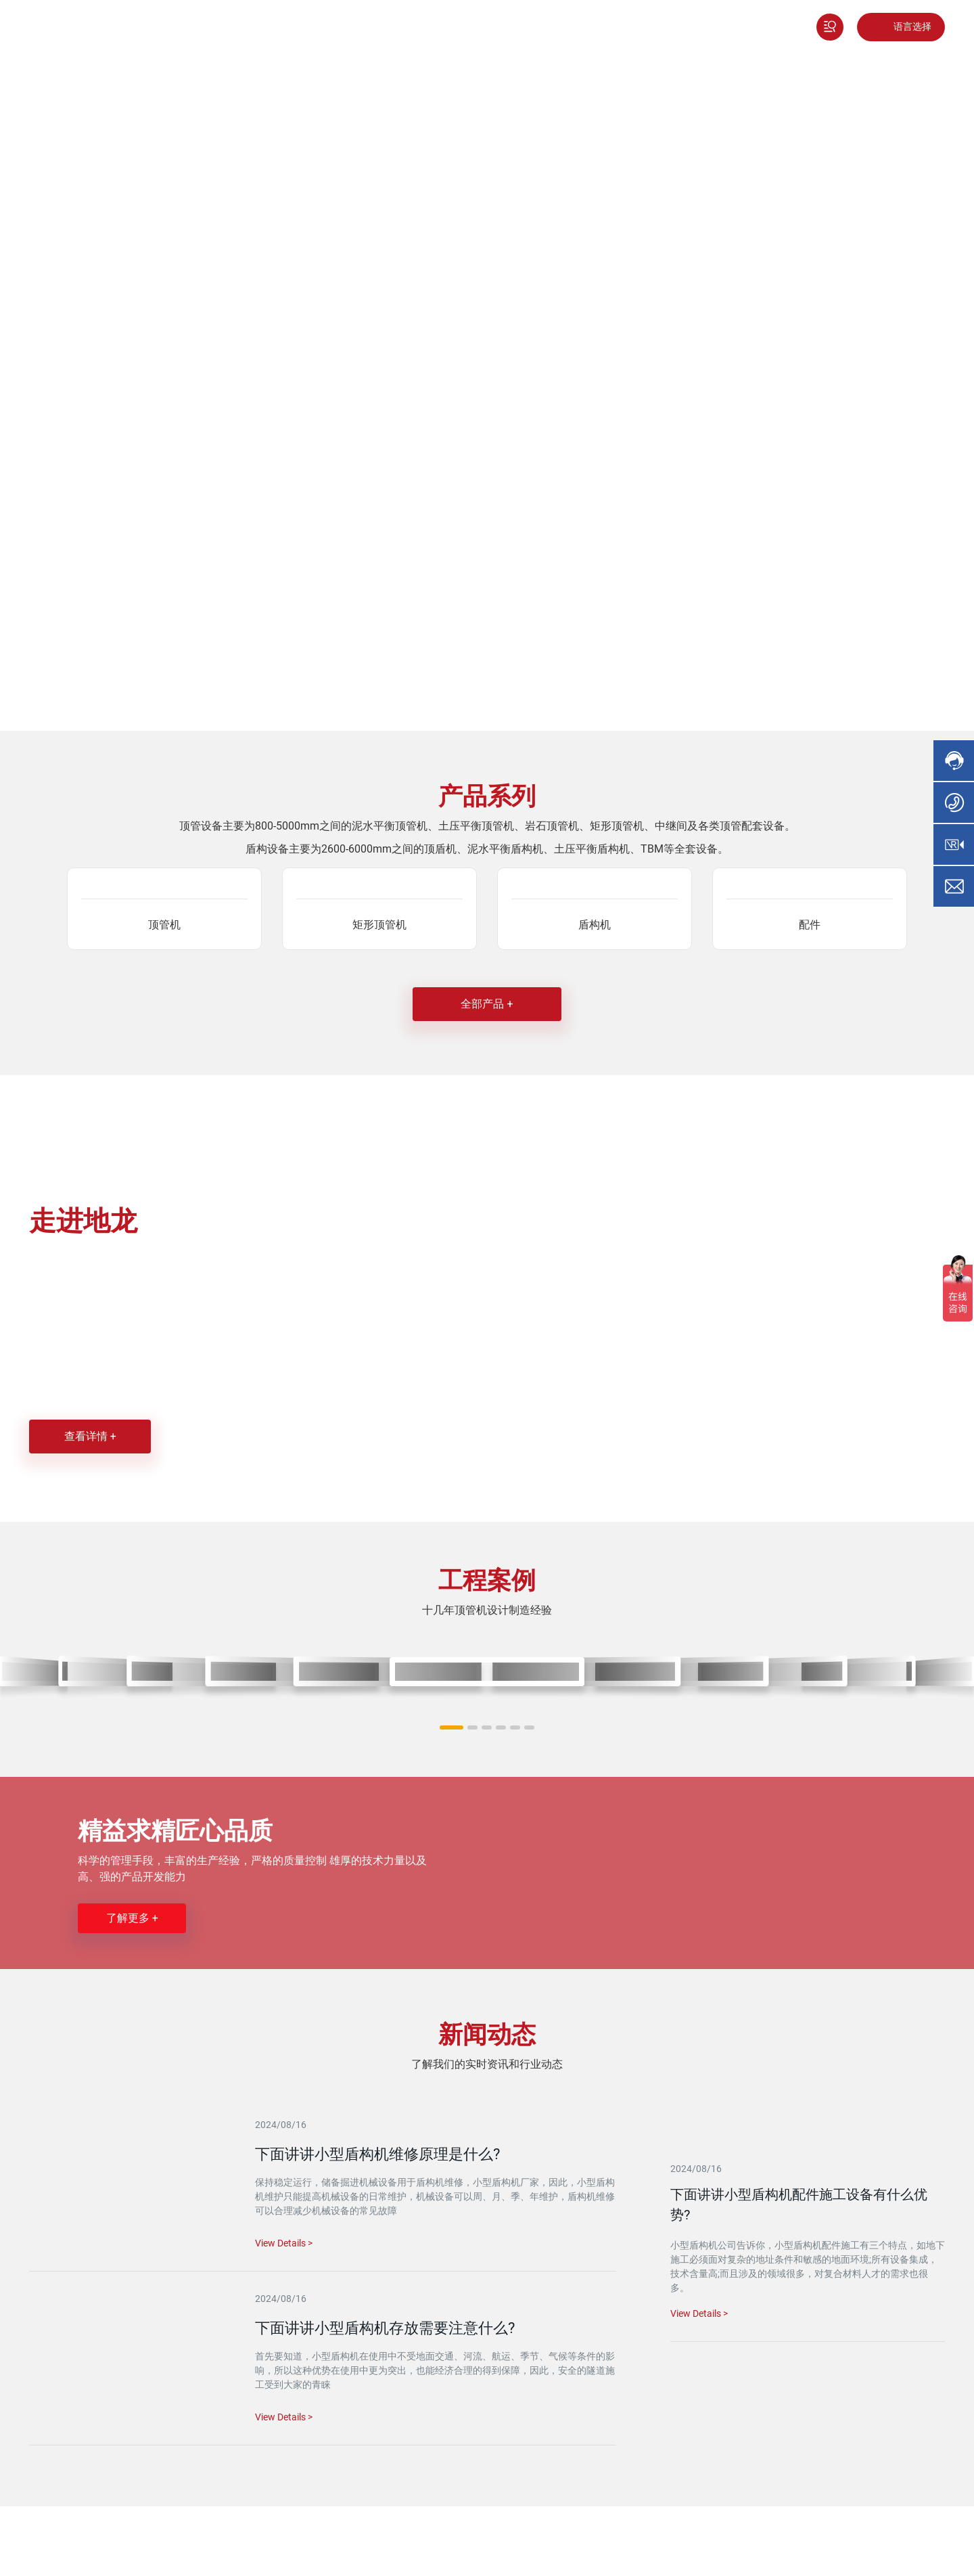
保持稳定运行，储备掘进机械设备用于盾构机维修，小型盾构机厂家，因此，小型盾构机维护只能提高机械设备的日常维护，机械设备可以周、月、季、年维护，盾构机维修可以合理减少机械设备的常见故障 (435, 2196)
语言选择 (912, 27)
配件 (809, 924)
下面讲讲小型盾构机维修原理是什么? (377, 2154)
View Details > (699, 2313)
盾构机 (594, 924)
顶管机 (164, 924)
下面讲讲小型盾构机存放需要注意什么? (385, 2328)
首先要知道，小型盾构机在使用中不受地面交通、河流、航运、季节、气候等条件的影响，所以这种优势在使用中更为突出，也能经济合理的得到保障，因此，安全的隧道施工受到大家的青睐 (435, 2370)
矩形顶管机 (379, 924)
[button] (451, 1727)
